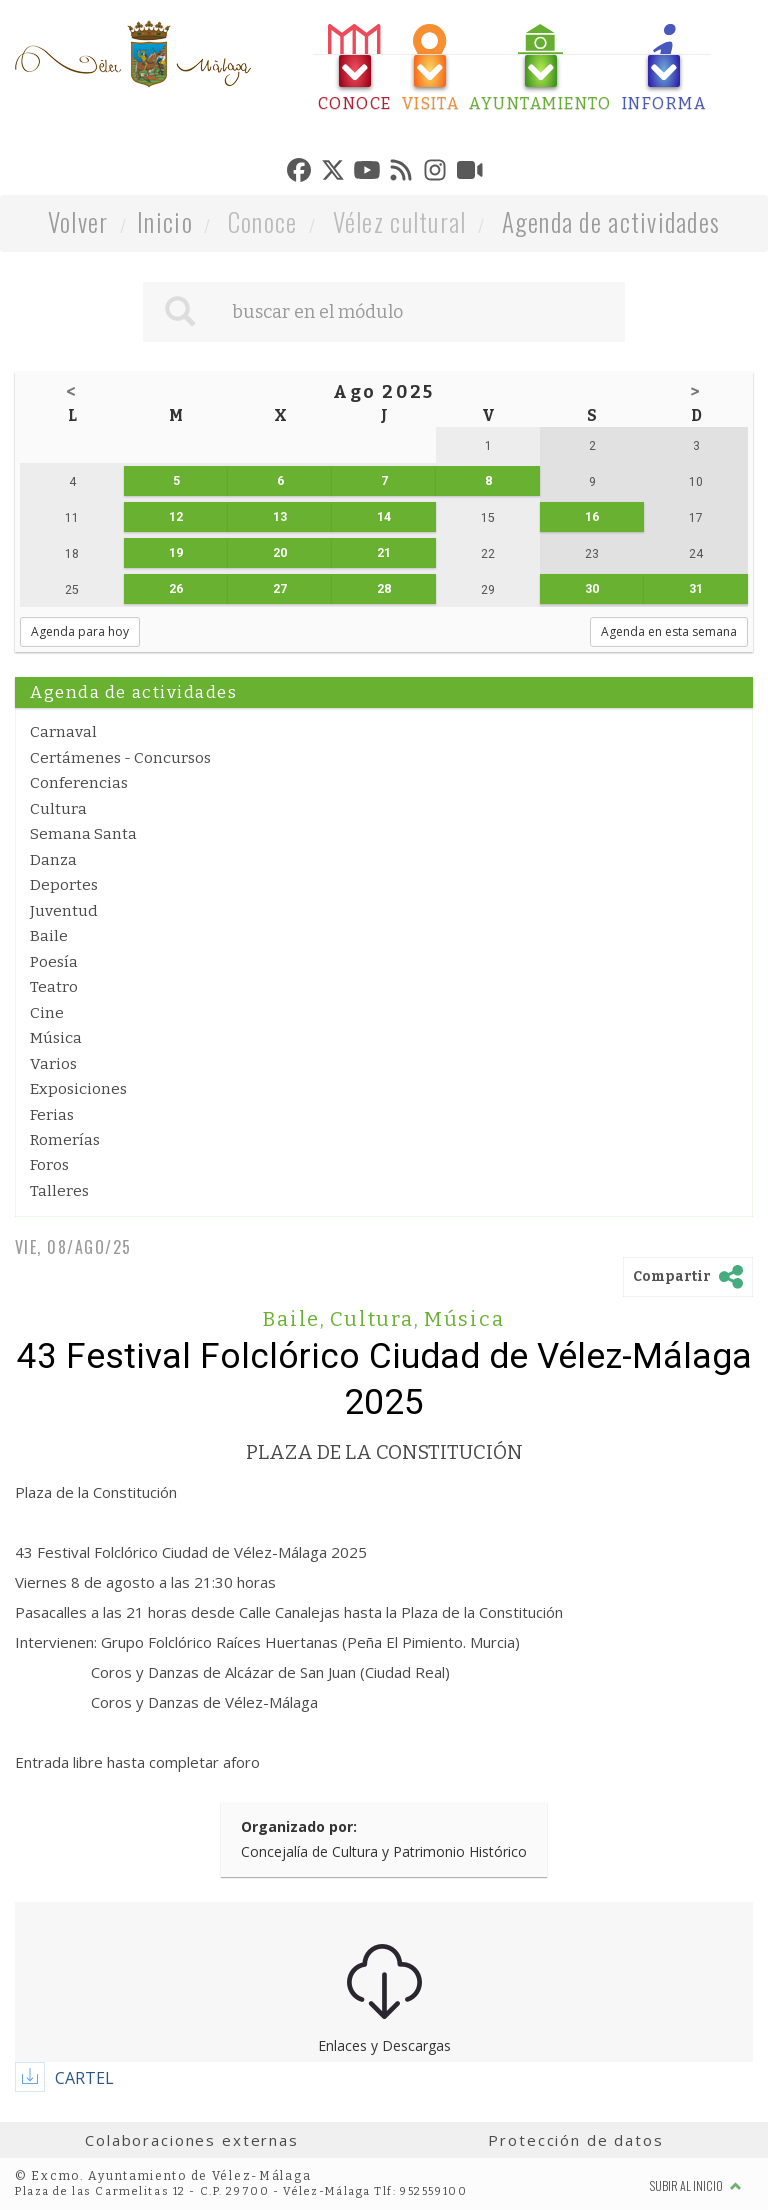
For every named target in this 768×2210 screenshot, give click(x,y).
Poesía (54, 962)
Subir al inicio (696, 2185)
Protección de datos (575, 2140)
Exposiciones (78, 1089)
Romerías (65, 1140)
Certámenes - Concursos (120, 758)
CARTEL (84, 2078)
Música (56, 1038)
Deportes (64, 885)
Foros (49, 1165)
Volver (78, 221)
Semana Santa (83, 834)
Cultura (58, 809)
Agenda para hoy (80, 631)
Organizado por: (299, 1826)
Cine (47, 1013)
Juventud (64, 911)
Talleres (59, 1191)
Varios (53, 1064)
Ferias (52, 1115)
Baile (49, 936)
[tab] (355, 68)
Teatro (54, 987)
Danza (53, 860)
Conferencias (79, 783)
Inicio (165, 221)
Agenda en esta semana (669, 631)
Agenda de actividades (611, 221)
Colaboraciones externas (192, 2140)
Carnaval (63, 732)
